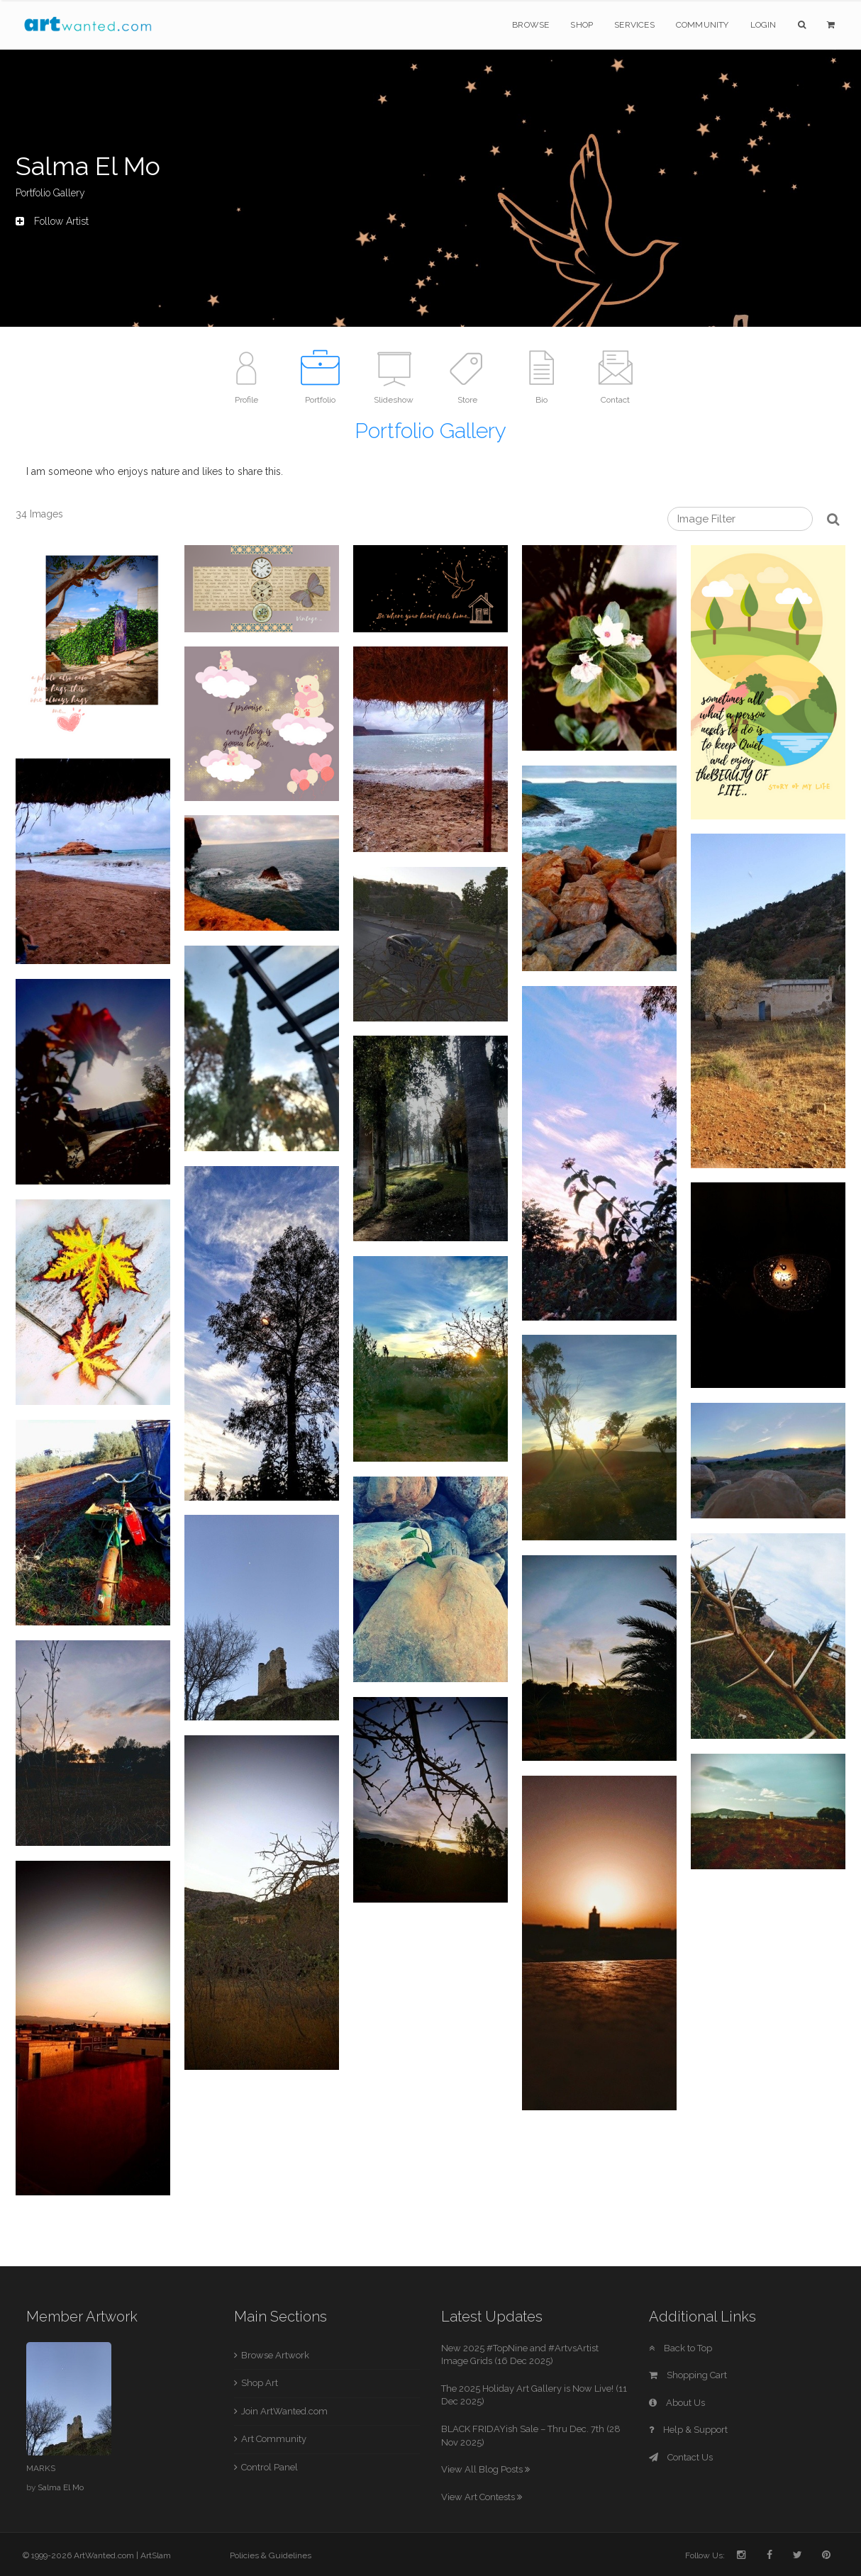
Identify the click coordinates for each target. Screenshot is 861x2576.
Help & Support (688, 2429)
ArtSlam (155, 2555)
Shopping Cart (688, 2375)
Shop (581, 25)
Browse (530, 25)
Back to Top (680, 2348)
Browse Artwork (275, 2355)
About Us (677, 2402)
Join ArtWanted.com (284, 2411)
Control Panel (269, 2467)
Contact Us (681, 2457)
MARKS (40, 2468)
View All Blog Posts (485, 2469)
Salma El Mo (61, 2487)
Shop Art (259, 2383)
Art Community (273, 2439)
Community (702, 25)
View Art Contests (481, 2497)
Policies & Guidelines (270, 2555)
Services (634, 25)
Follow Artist (52, 221)
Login (763, 25)
